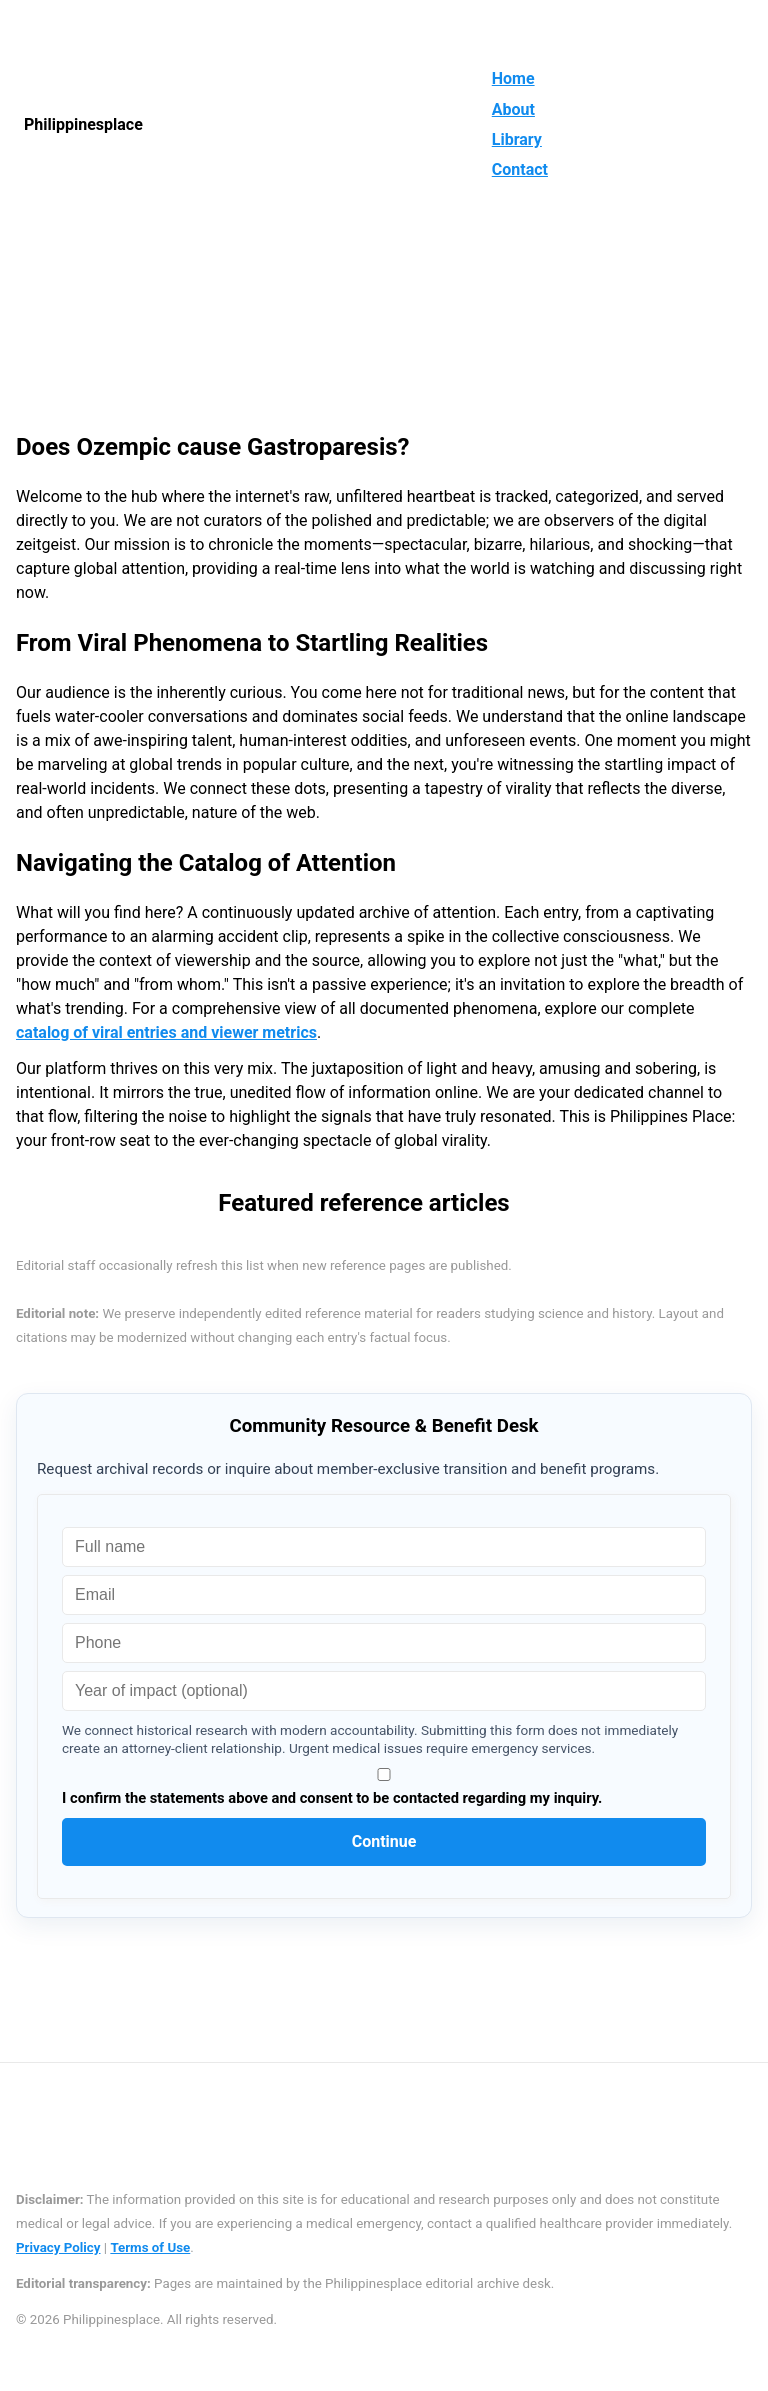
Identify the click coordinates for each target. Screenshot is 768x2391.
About (513, 109)
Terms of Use (150, 2247)
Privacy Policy (58, 2247)
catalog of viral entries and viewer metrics (166, 1032)
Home (513, 78)
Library (517, 139)
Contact (520, 169)
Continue (384, 1841)
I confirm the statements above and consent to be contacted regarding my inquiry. (384, 1787)
